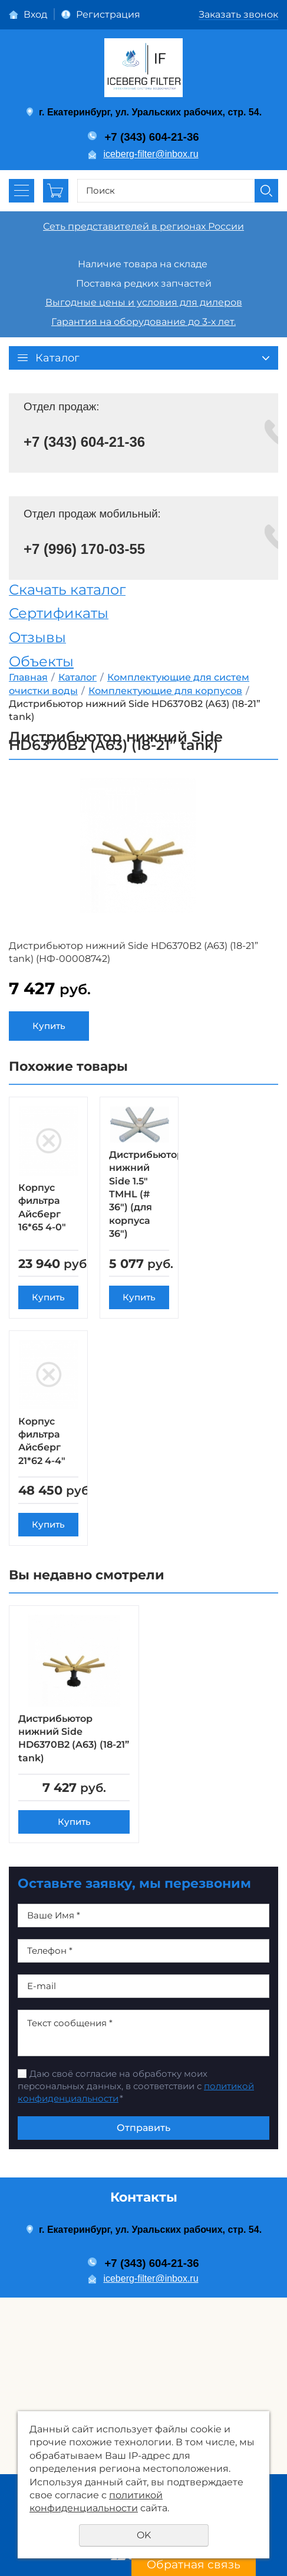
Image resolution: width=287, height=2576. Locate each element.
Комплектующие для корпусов (165, 690)
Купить (48, 1025)
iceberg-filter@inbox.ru (150, 154)
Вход (35, 14)
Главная (28, 677)
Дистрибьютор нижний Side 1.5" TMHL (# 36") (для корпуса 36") (146, 1194)
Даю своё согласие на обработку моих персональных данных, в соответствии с (136, 2105)
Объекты (41, 661)
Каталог (77, 677)
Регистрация (108, 14)
